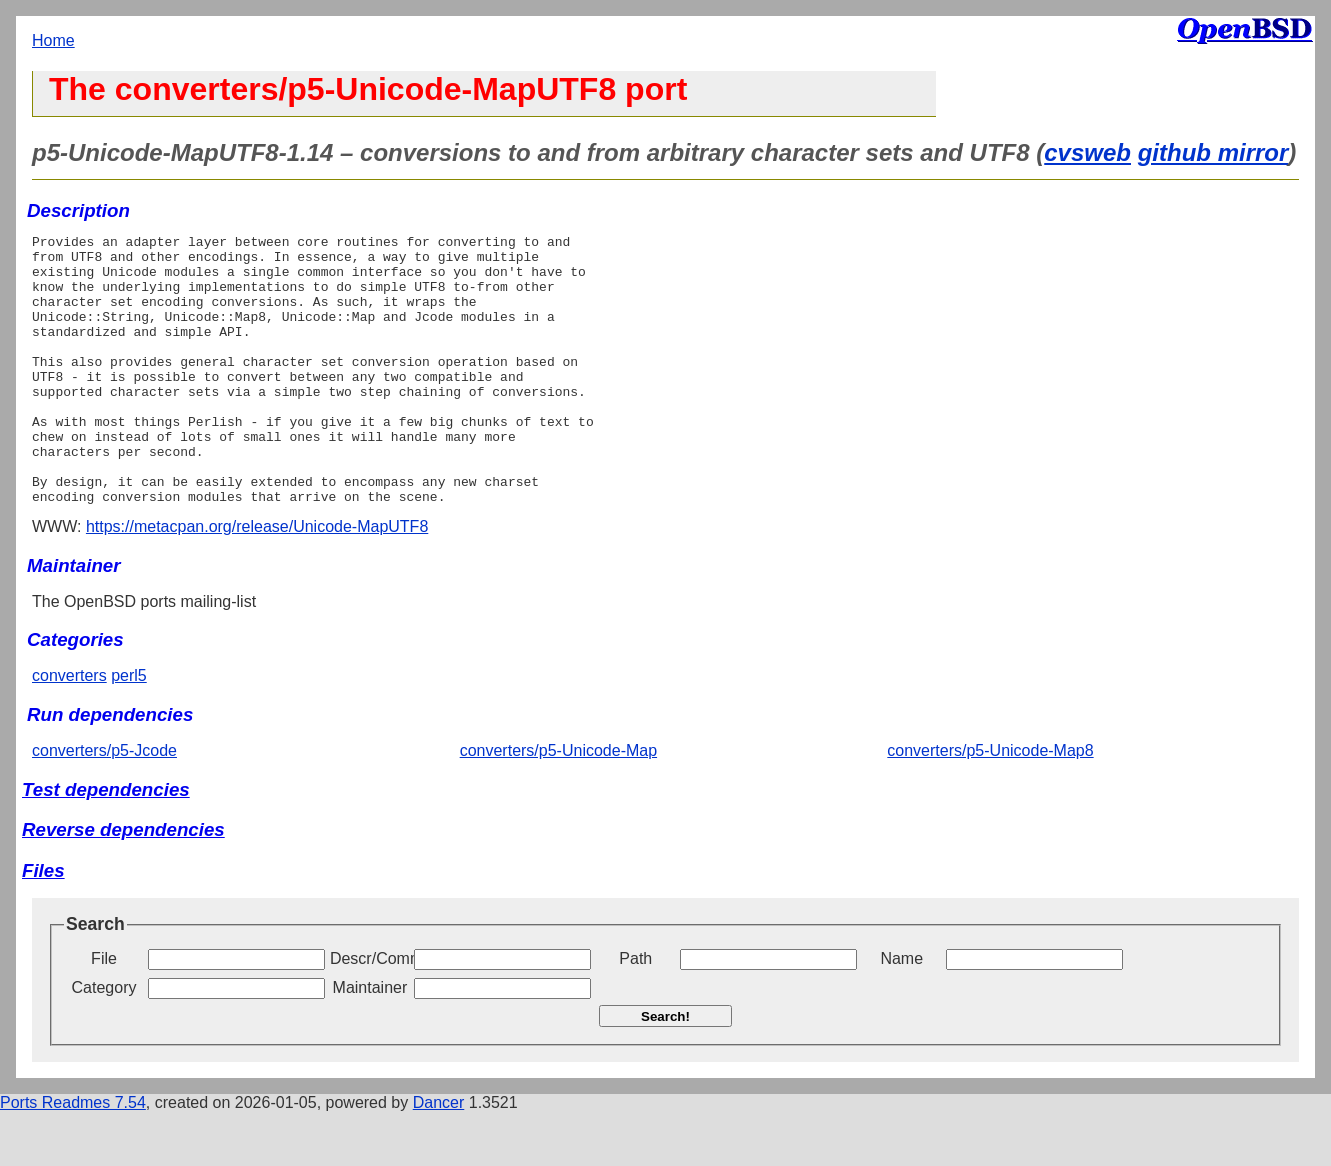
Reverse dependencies (123, 883)
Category (104, 1041)
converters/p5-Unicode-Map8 (990, 804)
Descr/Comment (370, 1012)
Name (901, 1012)
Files (43, 924)
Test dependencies (106, 843)
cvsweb (1087, 152)
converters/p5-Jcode (104, 804)
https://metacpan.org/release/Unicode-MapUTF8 (257, 580)
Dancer (439, 1156)
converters (69, 729)
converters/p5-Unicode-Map (558, 804)
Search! (665, 1070)
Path (635, 1012)
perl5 (129, 729)
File (104, 1012)
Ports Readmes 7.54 (73, 1156)
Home (53, 40)
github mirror (1213, 152)
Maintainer (370, 1041)
